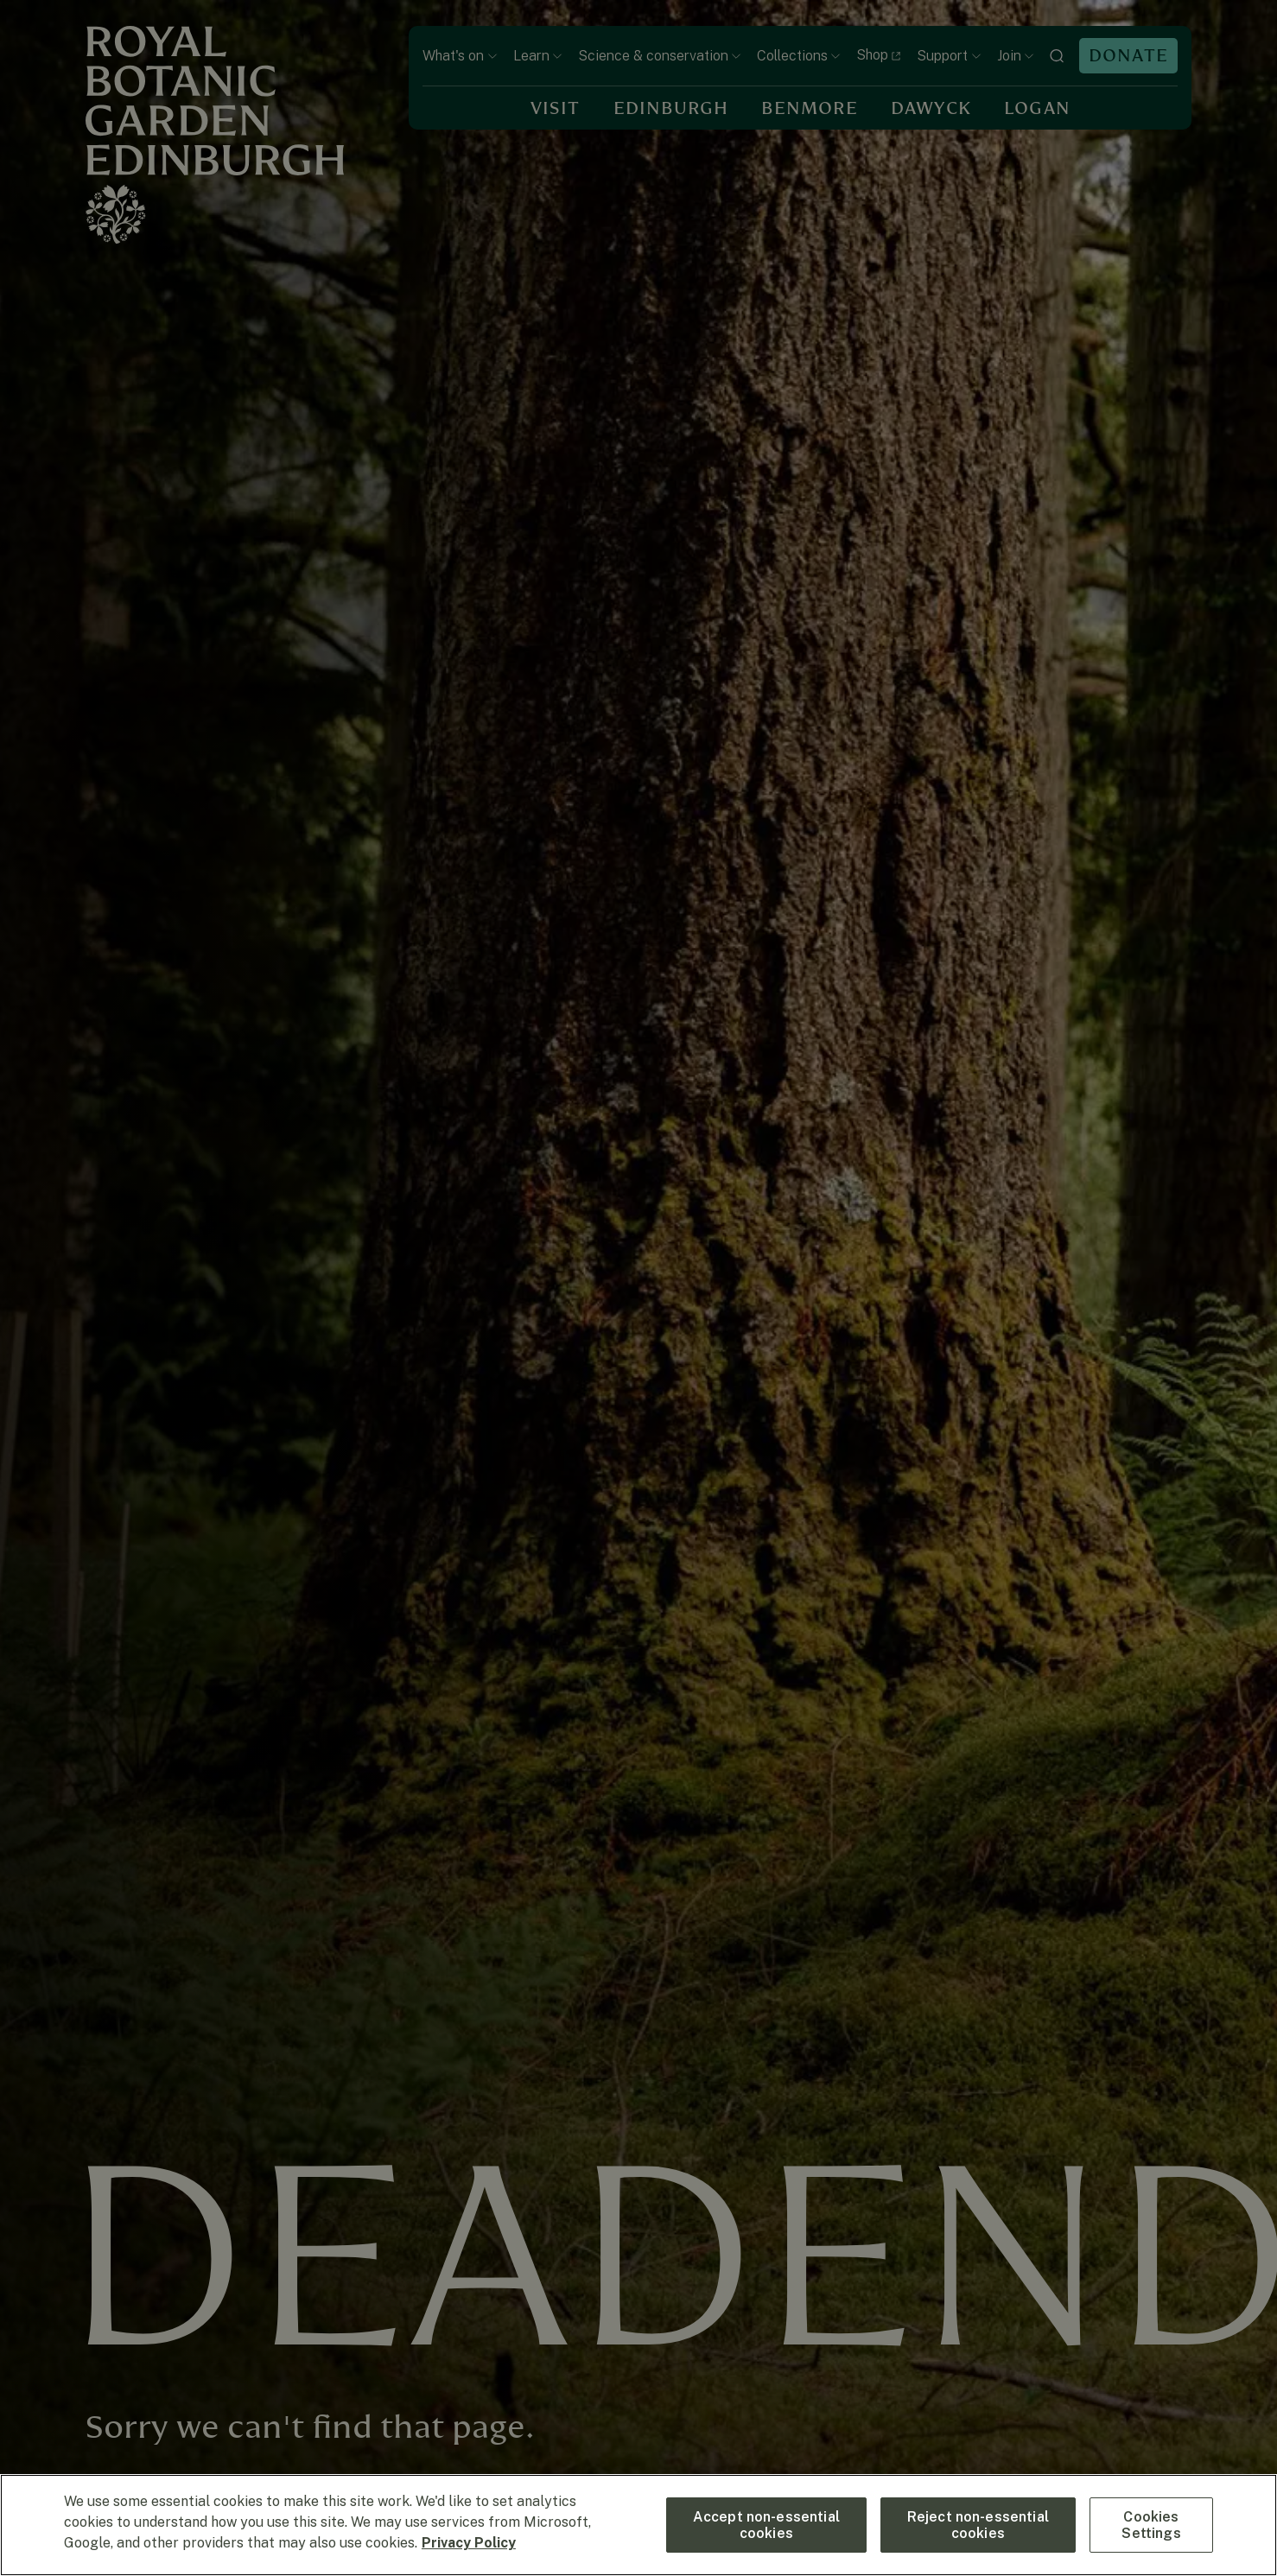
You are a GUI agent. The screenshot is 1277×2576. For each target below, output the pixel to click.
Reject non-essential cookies (978, 2525)
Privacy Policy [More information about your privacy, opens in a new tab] (469, 2543)
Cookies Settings (1150, 2525)
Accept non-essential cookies (766, 2525)
